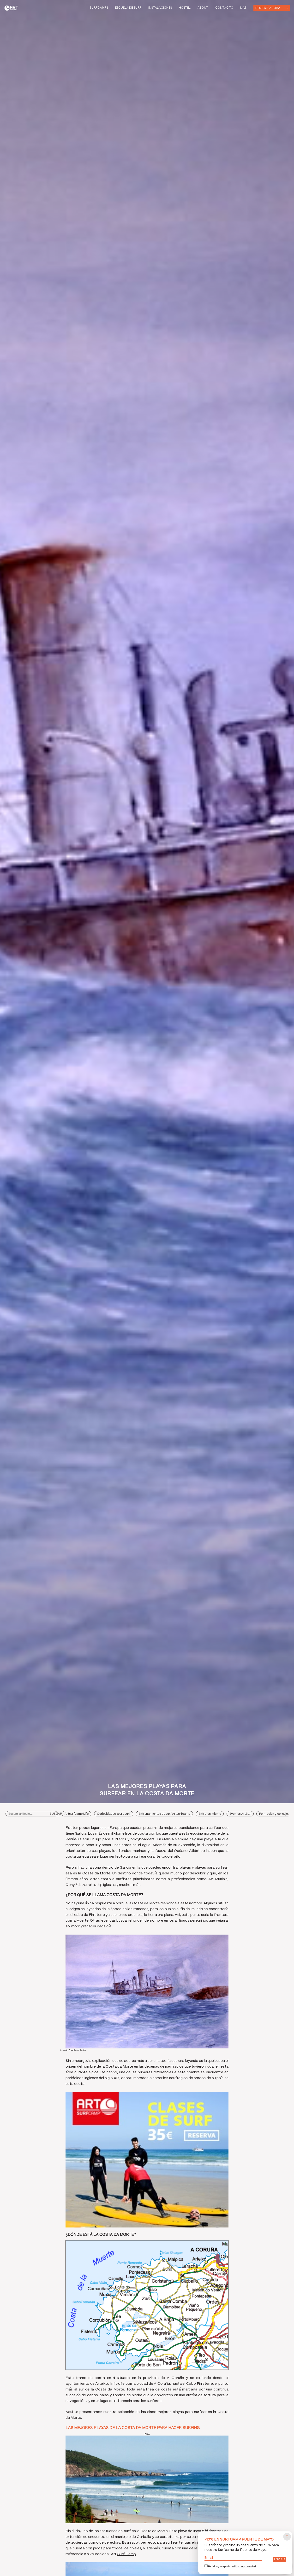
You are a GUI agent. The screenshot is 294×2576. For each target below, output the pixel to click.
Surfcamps (99, 7)
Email (233, 2558)
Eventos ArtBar (240, 1814)
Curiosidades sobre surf (113, 1814)
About (203, 7)
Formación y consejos (274, 1814)
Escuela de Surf (128, 7)
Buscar (56, 1814)
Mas (243, 7)
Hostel (185, 7)
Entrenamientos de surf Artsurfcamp (164, 1814)
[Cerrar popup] (287, 2537)
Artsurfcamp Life (77, 1814)
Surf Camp (126, 2554)
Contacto (224, 7)
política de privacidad (243, 2566)
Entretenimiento (210, 1814)
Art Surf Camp (12, 8)
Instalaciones (160, 7)
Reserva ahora (267, 8)
